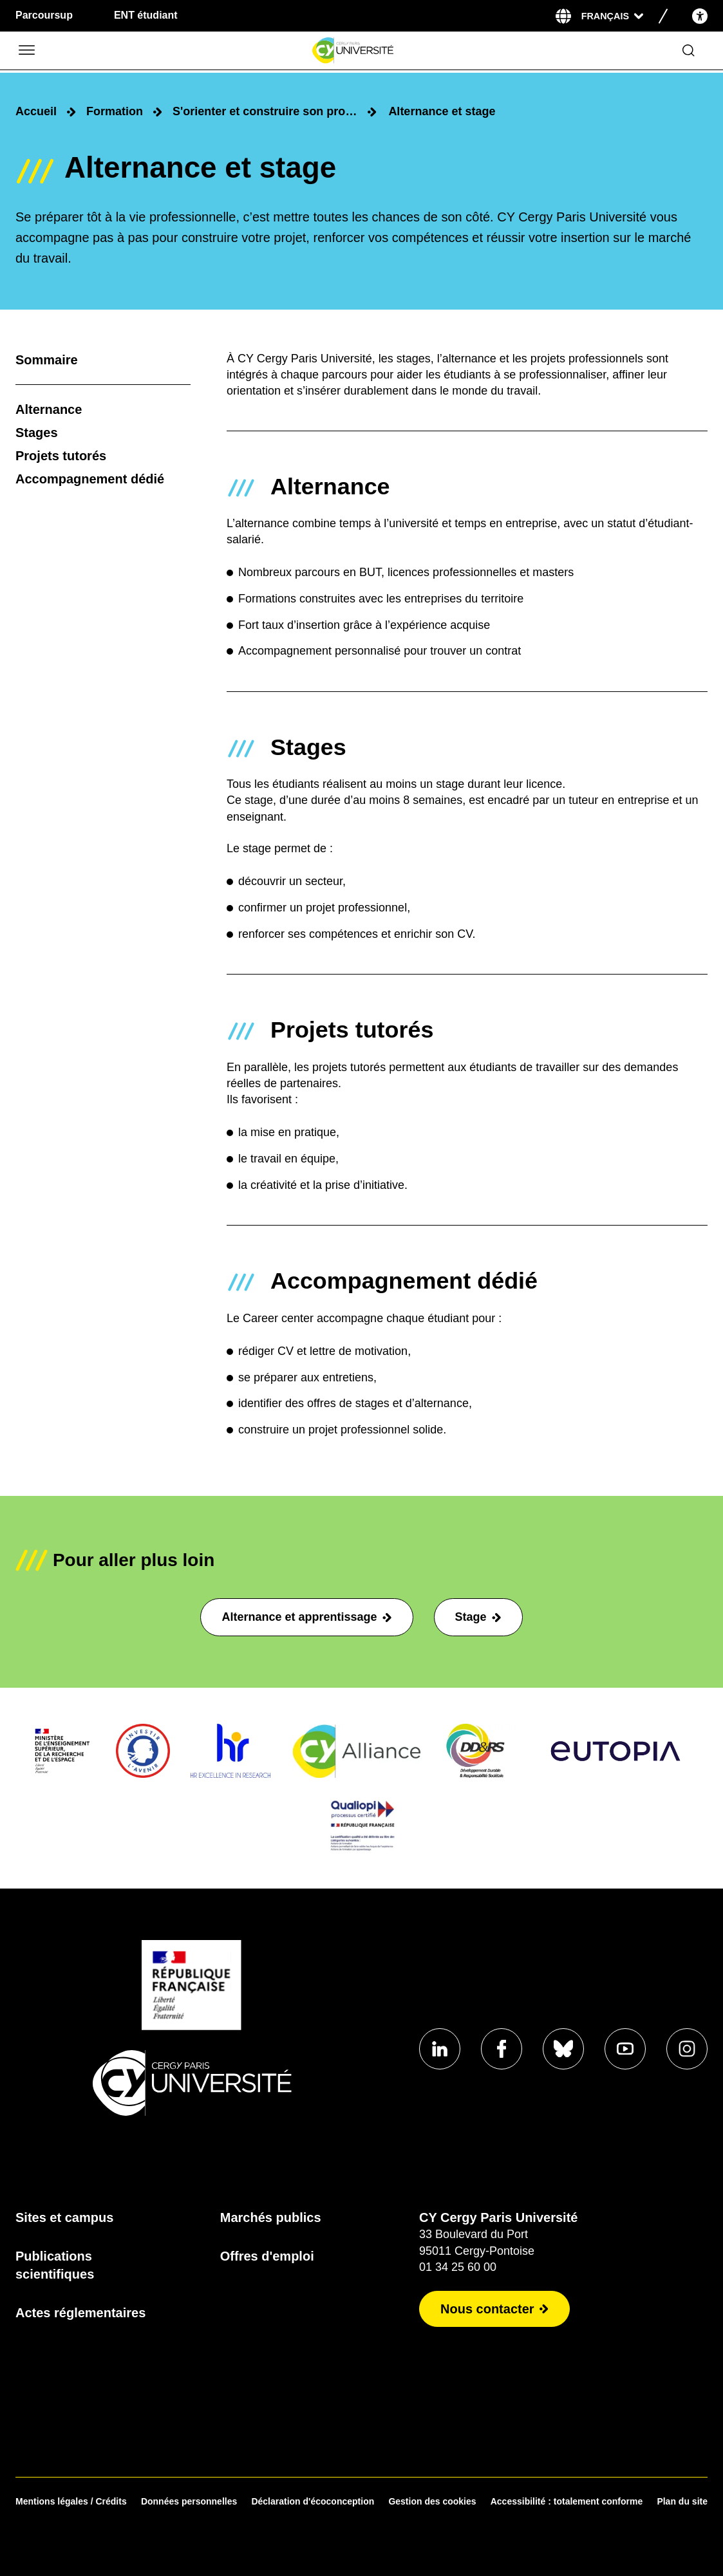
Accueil (36, 111)
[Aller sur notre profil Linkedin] (439, 2048)
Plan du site (682, 2501)
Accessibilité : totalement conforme (567, 2501)
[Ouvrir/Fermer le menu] (25, 50)
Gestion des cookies (432, 2501)
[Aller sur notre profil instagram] (687, 2048)
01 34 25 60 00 (457, 2267)
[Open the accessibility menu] (700, 16)
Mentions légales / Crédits (71, 2501)
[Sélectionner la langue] (612, 16)
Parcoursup (44, 15)
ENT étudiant (146, 15)
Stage (478, 1616)
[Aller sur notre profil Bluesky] (563, 2048)
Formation (114, 111)
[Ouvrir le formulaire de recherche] (689, 51)
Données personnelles (189, 2501)
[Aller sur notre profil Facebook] (501, 2048)
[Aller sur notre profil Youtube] (625, 2048)
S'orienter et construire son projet (265, 111)
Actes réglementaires (80, 2313)
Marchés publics (270, 2217)
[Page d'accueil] (352, 50)
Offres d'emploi (267, 2256)
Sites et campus (64, 2217)
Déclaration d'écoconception (312, 2501)
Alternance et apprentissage (306, 1616)
